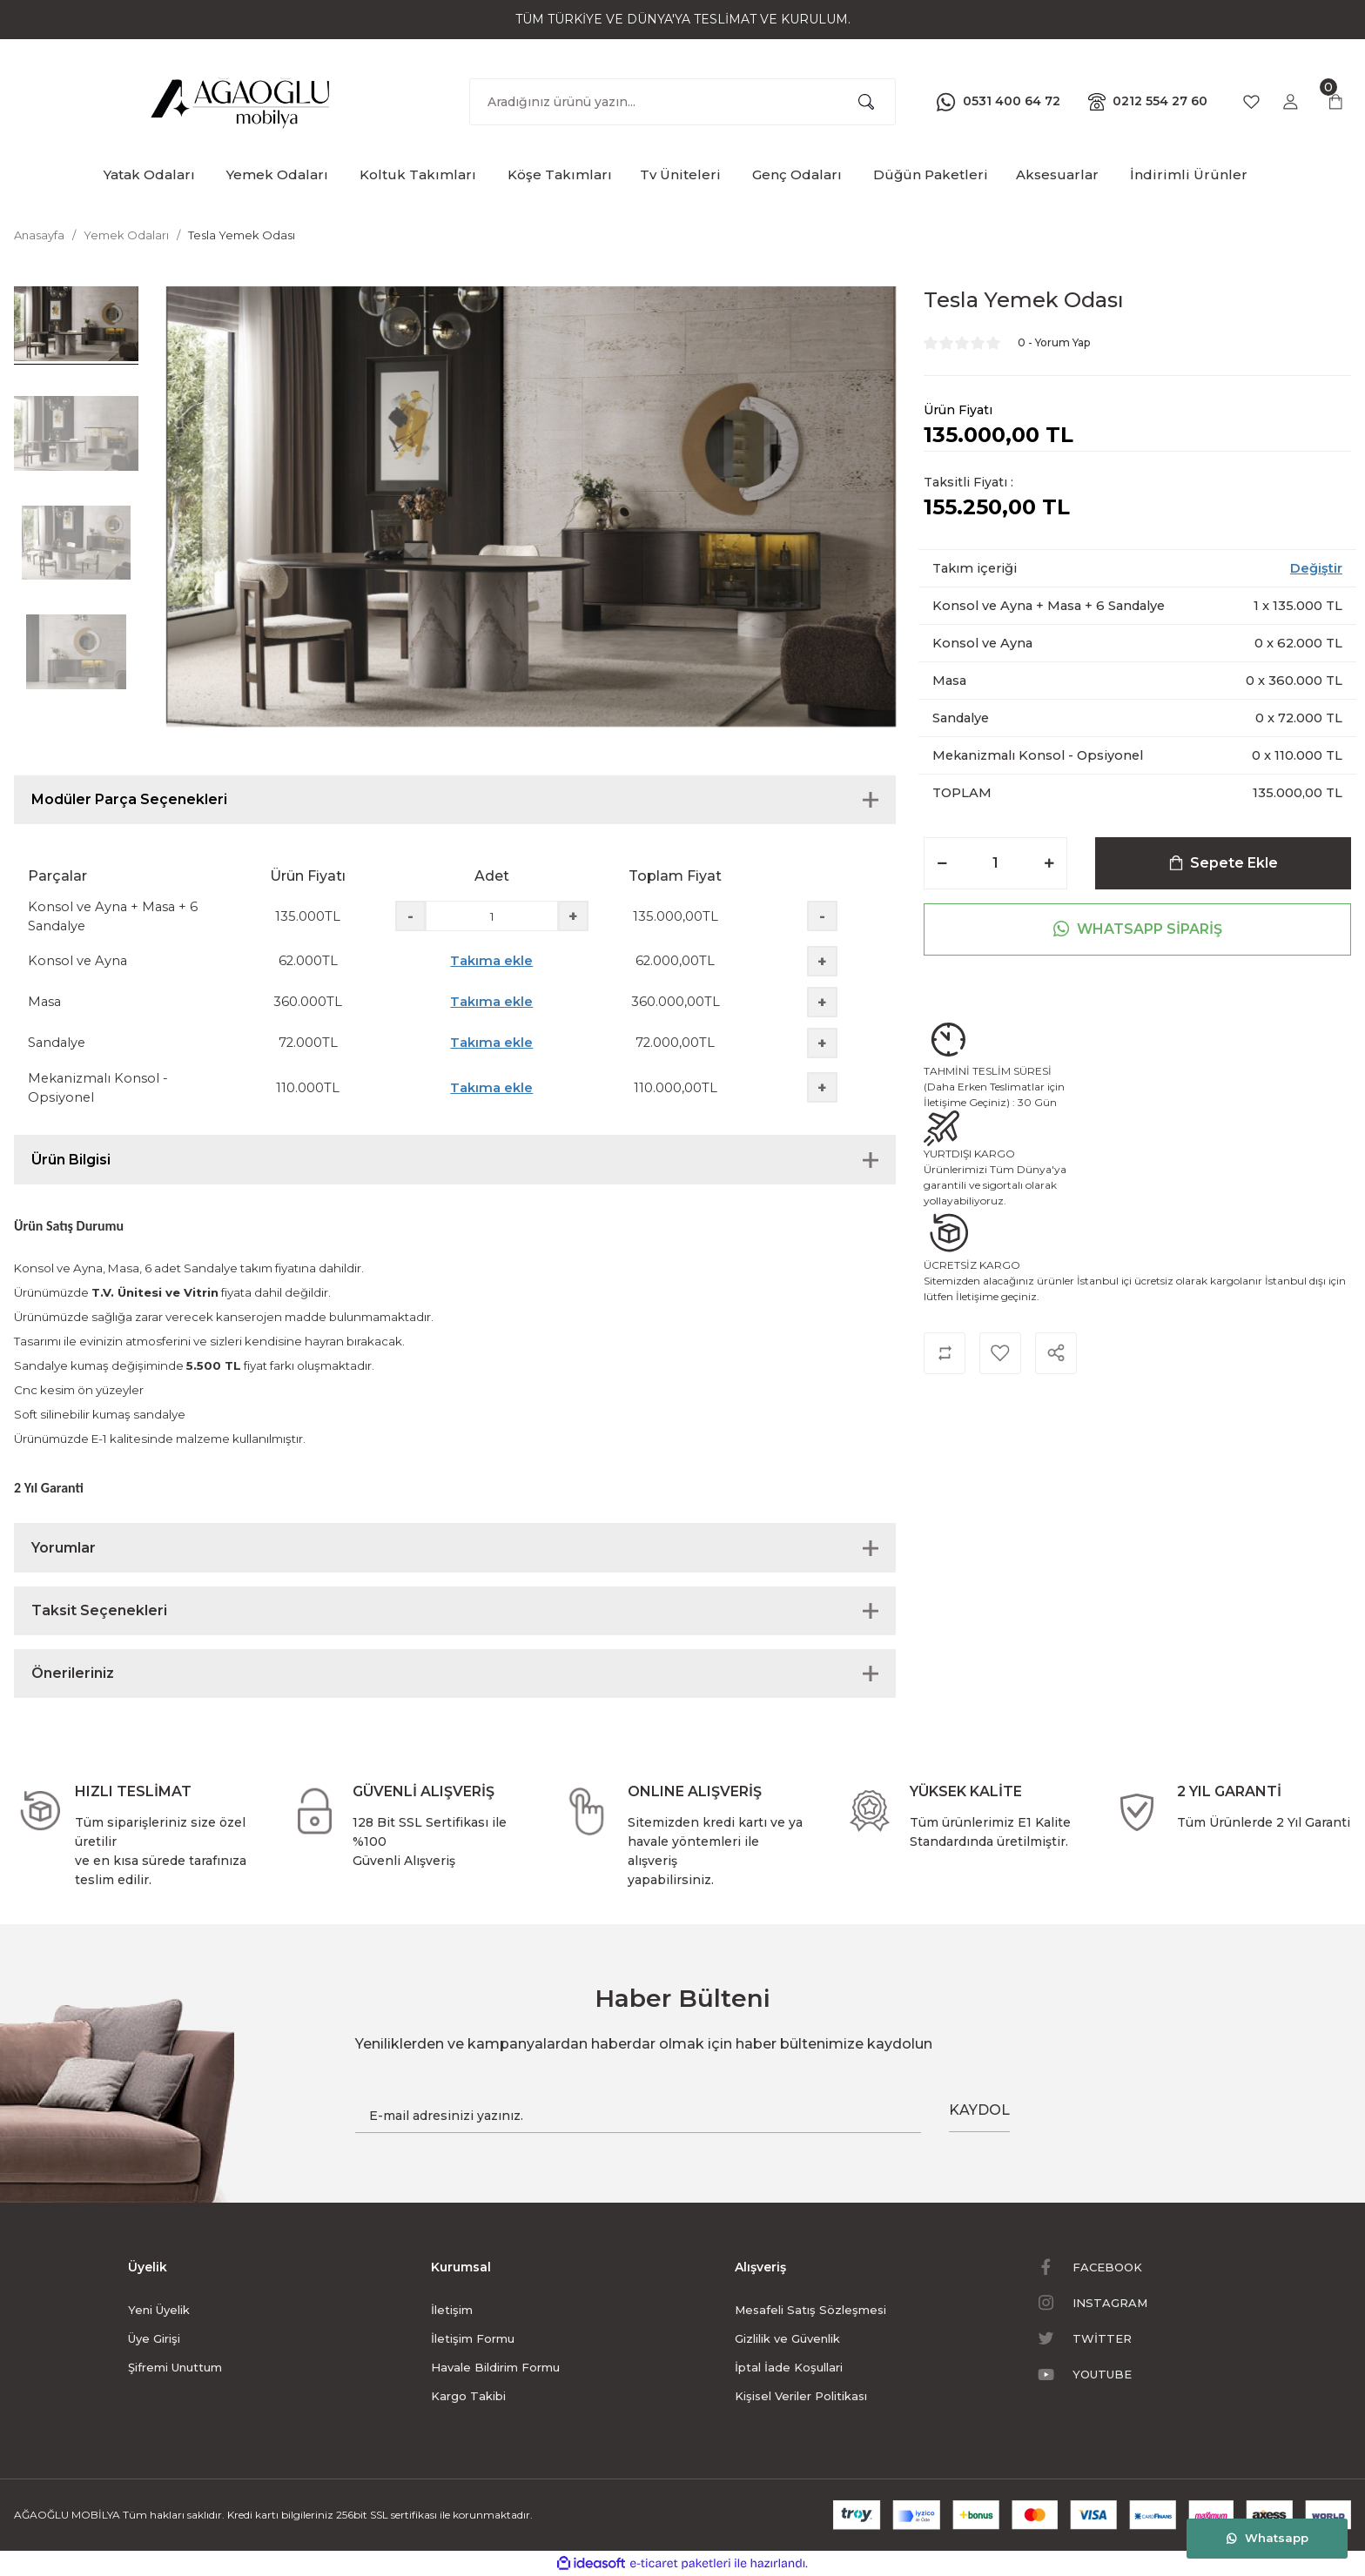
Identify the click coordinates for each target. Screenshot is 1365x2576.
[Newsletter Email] (638, 2116)
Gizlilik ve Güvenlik (787, 2338)
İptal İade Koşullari (789, 2367)
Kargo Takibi (468, 2396)
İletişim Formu (472, 2338)
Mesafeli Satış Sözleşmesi (810, 2310)
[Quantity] (995, 863)
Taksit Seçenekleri (99, 1610)
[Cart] (1335, 101)
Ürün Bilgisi (71, 1159)
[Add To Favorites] (1000, 1353)
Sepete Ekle (1223, 863)
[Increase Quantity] (1049, 863)
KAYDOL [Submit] (979, 2110)
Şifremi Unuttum (175, 2367)
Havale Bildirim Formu (495, 2367)
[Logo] (241, 98)
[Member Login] (1290, 101)
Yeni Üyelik (159, 2310)
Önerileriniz (72, 1673)
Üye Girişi (154, 2338)
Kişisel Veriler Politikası (801, 2396)
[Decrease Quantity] (942, 863)
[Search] (683, 101)
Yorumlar (63, 1548)
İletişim (452, 2310)
